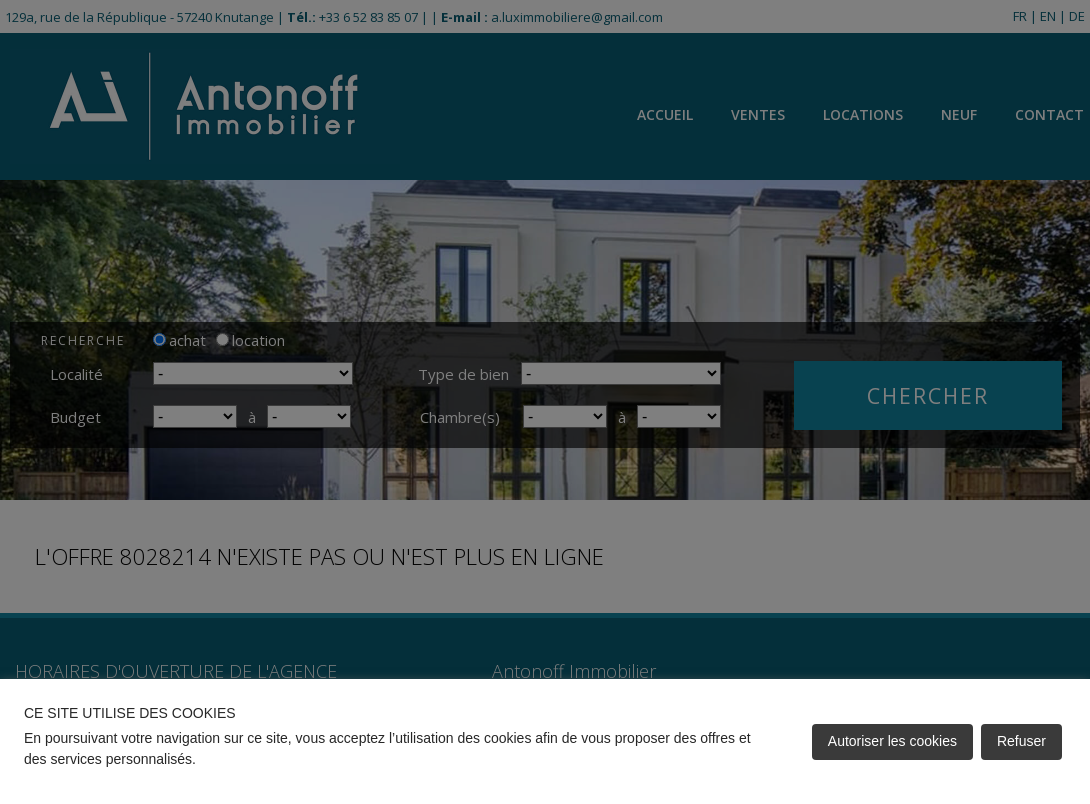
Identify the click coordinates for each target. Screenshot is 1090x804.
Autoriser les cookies (892, 741)
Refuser (1021, 741)
